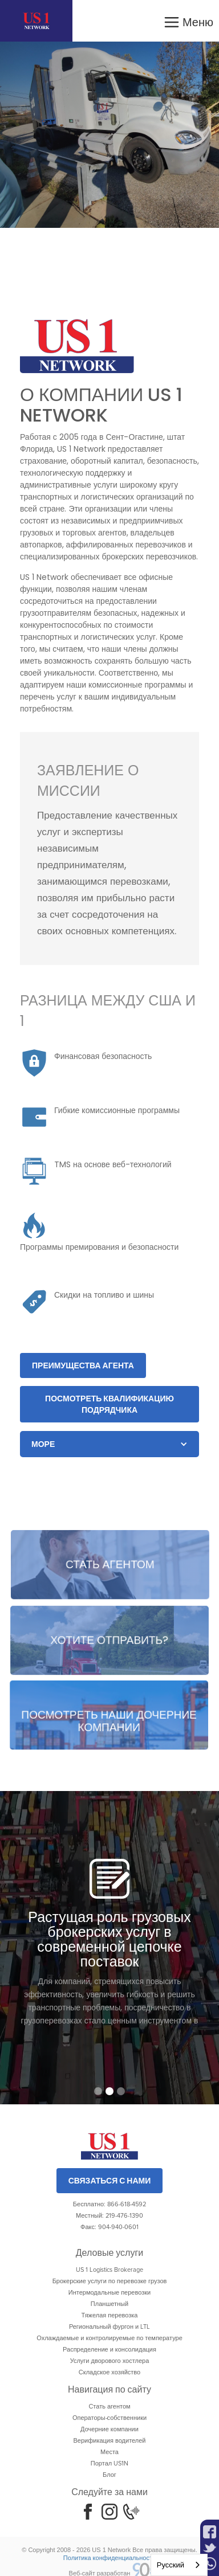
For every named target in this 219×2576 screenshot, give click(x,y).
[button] (188, 21)
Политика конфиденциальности (109, 2557)
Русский (170, 2565)
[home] (36, 21)
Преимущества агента (83, 1365)
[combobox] (179, 2565)
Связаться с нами (109, 2180)
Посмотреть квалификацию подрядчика (109, 1404)
